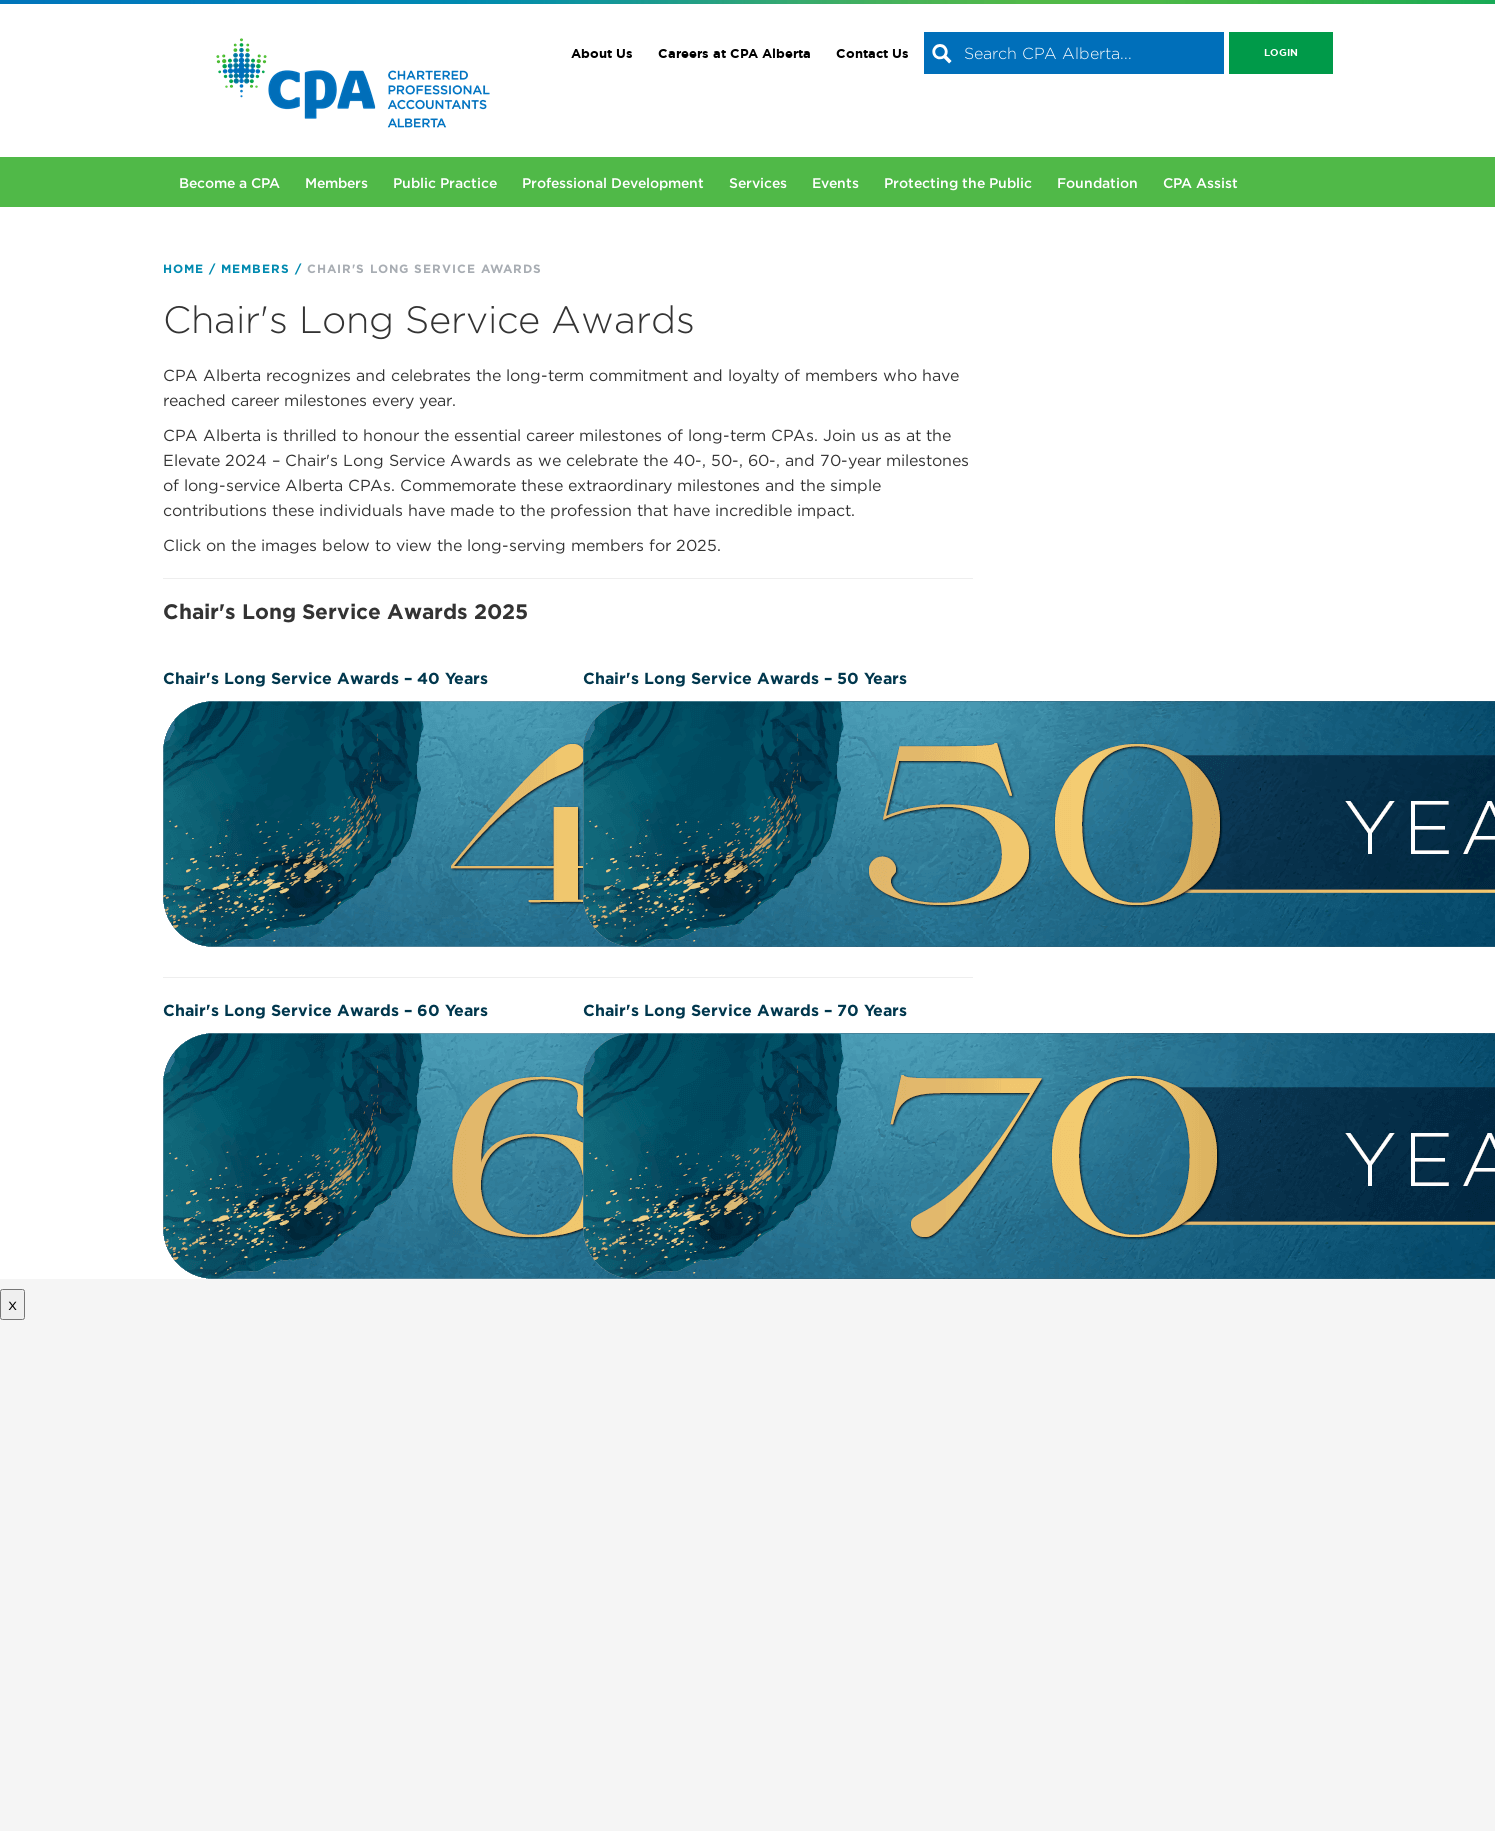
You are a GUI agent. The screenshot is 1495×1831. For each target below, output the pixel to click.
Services (758, 183)
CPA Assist (1200, 183)
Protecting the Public (958, 183)
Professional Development (613, 183)
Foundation (1097, 183)
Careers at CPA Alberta (734, 53)
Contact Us (872, 53)
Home (183, 268)
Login (1281, 52)
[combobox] (1074, 53)
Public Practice (445, 183)
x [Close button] (12, 1304)
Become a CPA (229, 183)
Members (336, 183)
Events (835, 183)
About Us (602, 53)
